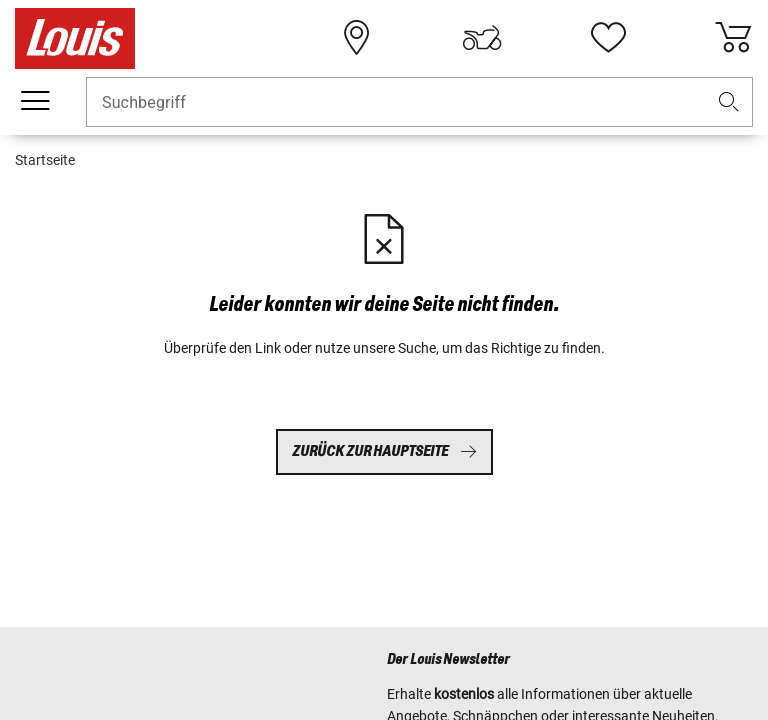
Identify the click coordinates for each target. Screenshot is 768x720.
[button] (729, 102)
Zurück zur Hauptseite (384, 451)
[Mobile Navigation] (35, 101)
